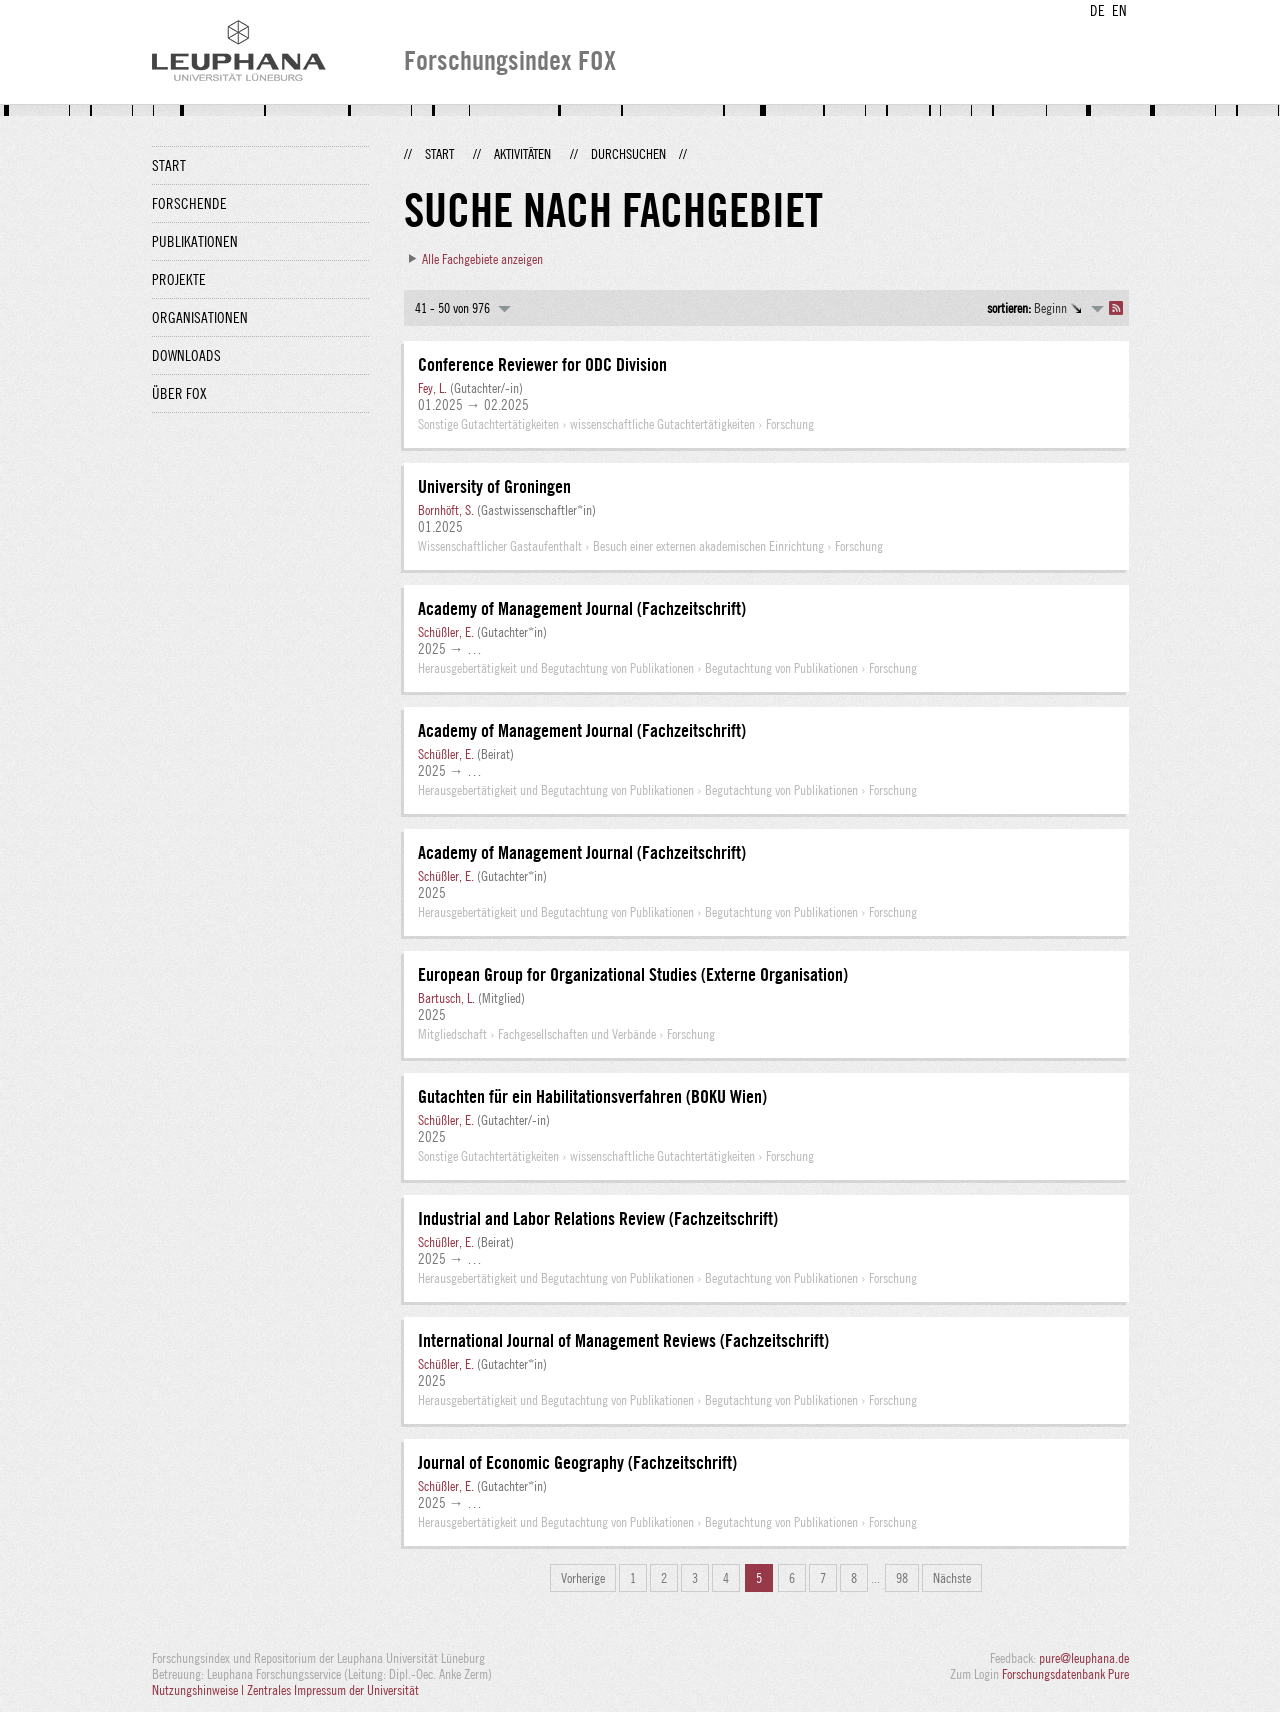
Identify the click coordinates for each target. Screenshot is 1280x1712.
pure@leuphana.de (1084, 1658)
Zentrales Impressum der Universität (333, 1690)
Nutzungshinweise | (199, 1690)
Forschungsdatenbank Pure (1065, 1674)
